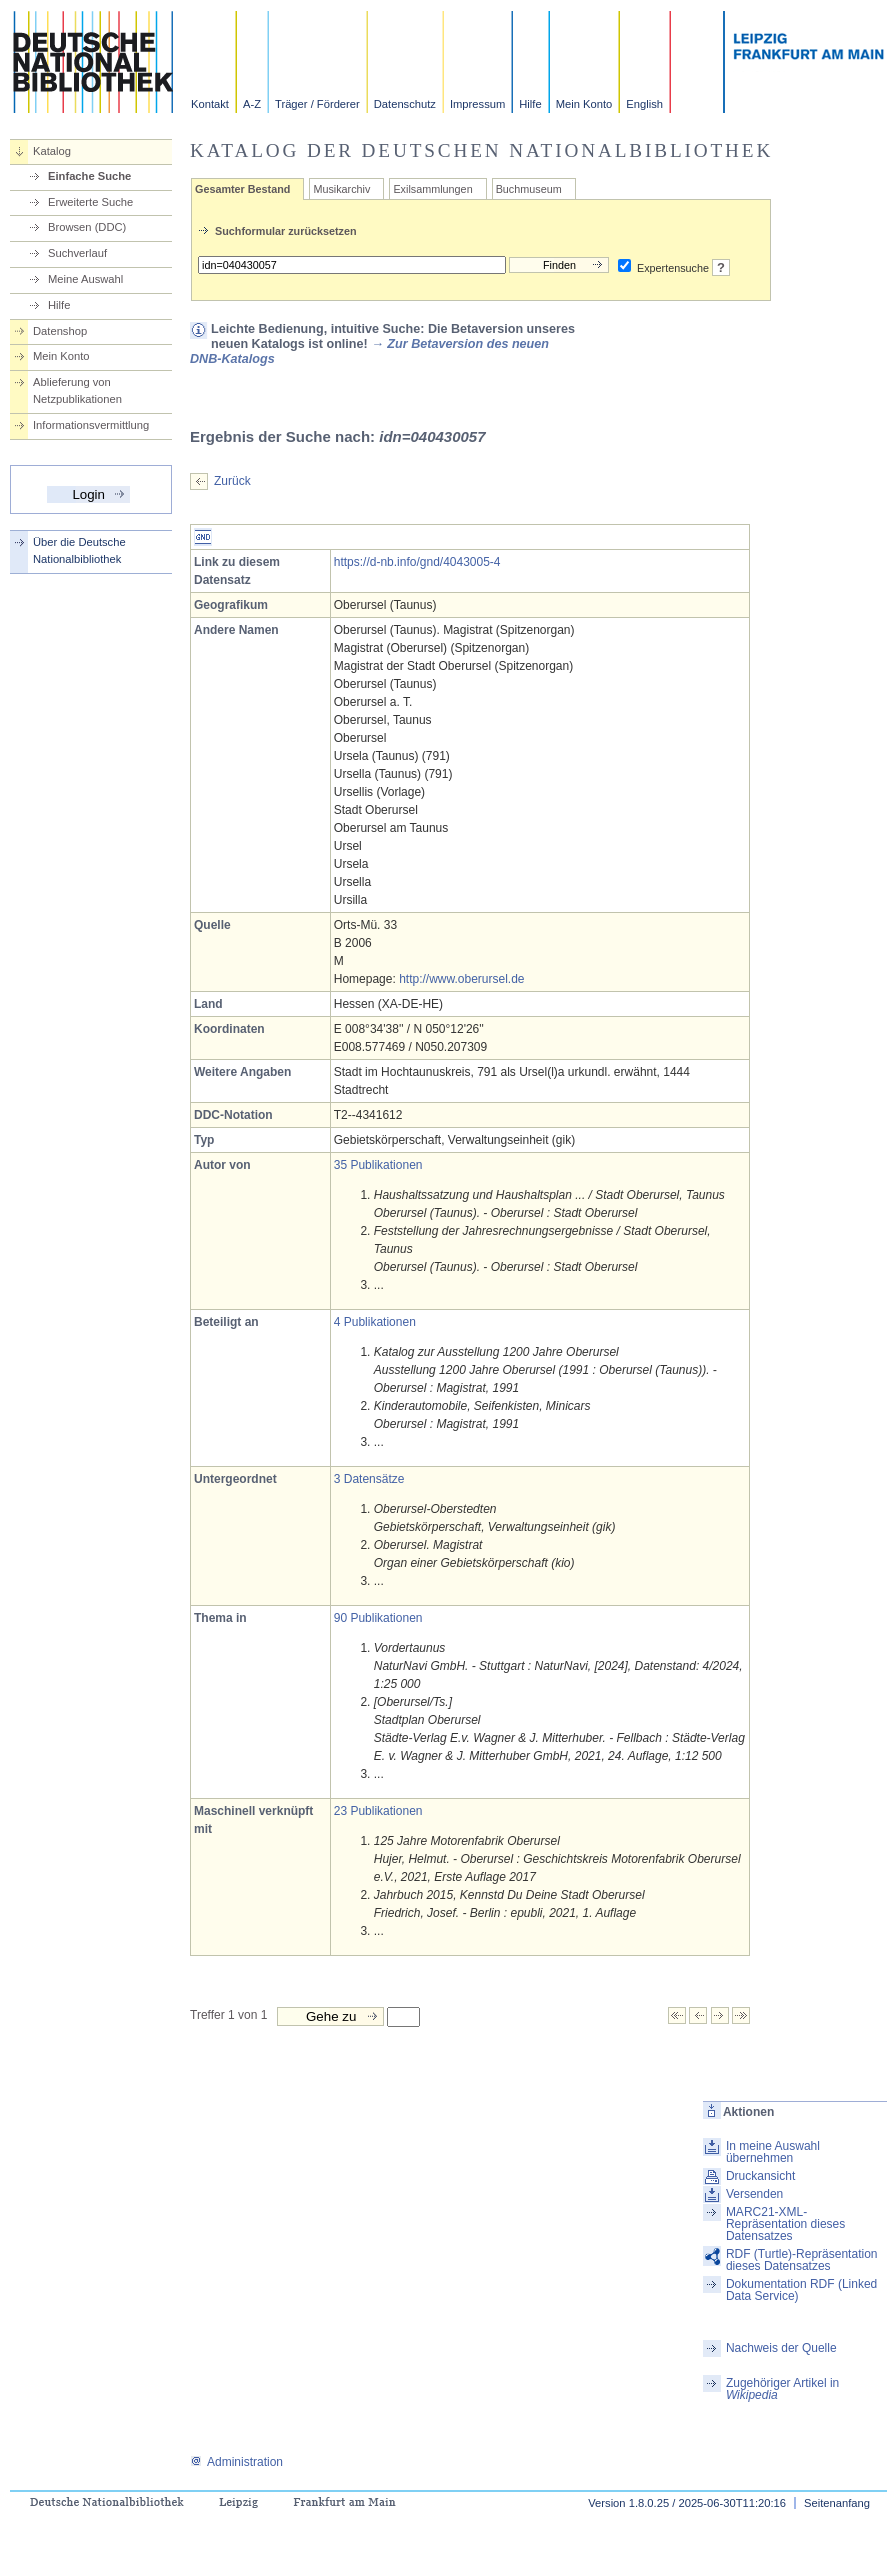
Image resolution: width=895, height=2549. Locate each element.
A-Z (252, 104)
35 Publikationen (378, 1165)
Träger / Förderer (317, 104)
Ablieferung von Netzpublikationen (77, 390)
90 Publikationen (378, 1618)
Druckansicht (760, 2176)
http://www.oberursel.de (461, 979)
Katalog (52, 151)
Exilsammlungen (432, 189)
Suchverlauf (77, 253)
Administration (236, 2462)
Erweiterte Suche (90, 202)
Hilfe (530, 104)
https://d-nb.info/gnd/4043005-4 (417, 562)
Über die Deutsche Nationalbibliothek (79, 550)
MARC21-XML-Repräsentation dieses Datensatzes (785, 2224)
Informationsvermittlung (91, 425)
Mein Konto (584, 104)
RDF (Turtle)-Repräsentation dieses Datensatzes (802, 2260)
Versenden (754, 2194)
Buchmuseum (529, 189)
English (644, 104)
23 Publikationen (378, 1811)
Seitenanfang (837, 2503)
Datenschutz (405, 104)
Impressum (477, 104)
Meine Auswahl (85, 279)
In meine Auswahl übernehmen (773, 2152)
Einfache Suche (89, 176)
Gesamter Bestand (242, 189)
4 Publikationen (375, 1322)
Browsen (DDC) (87, 227)
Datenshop (60, 331)
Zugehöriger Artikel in (782, 2389)
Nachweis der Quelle (781, 2348)
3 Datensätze (369, 1479)
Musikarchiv (341, 189)
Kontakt (210, 104)
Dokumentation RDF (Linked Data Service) (801, 2290)
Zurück (232, 481)
